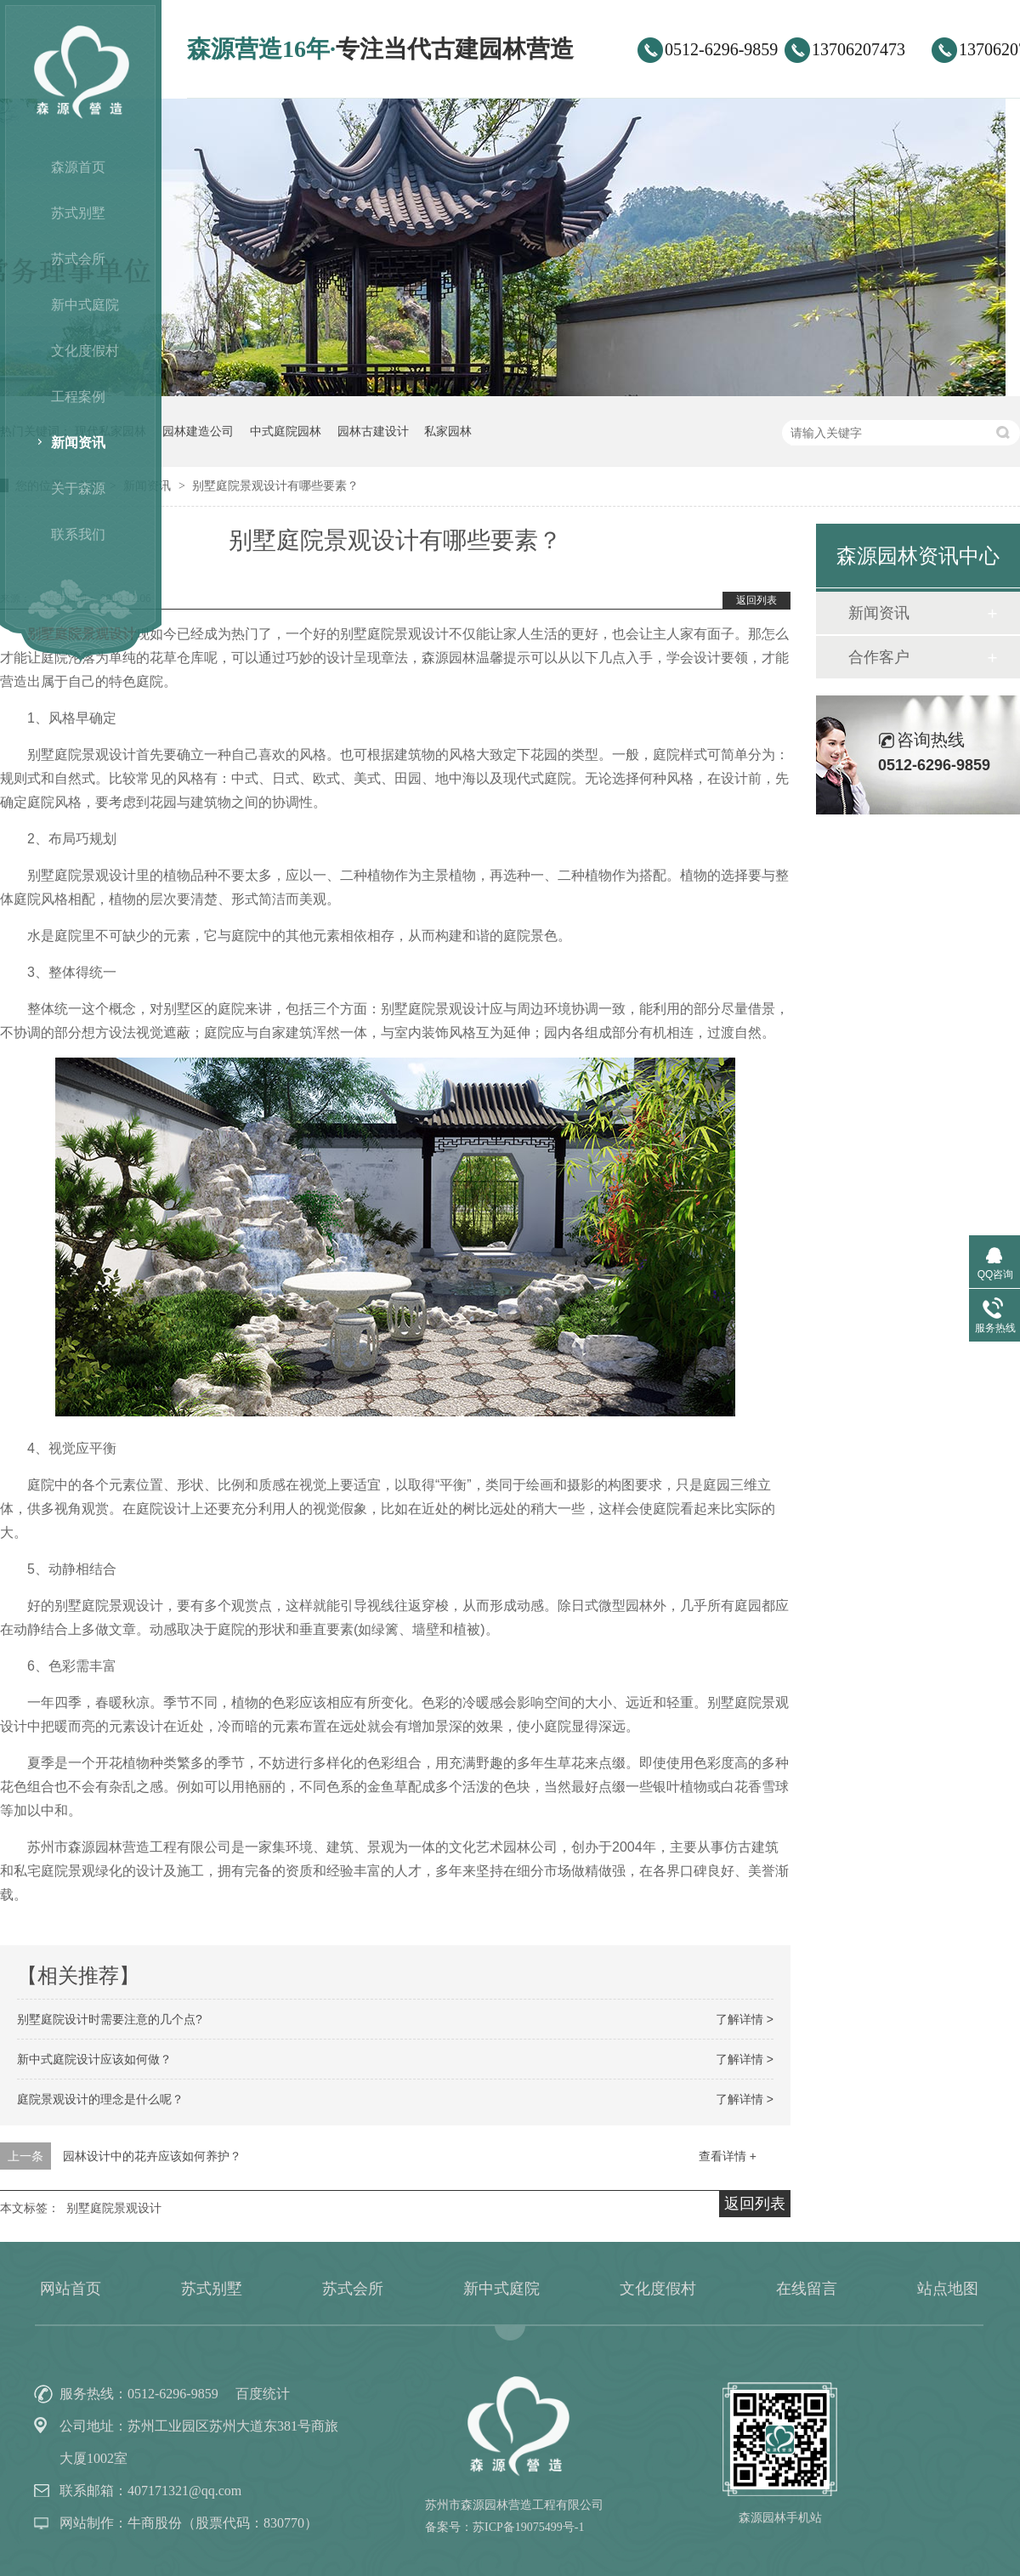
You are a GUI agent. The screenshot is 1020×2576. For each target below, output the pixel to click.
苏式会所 (78, 259)
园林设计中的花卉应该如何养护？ (152, 2156)
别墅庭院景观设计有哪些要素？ (275, 485)
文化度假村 (85, 350)
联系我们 (78, 534)
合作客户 (879, 657)
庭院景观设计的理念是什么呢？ (100, 2099)
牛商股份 (155, 2523)
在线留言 (806, 2288)
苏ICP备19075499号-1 (528, 2527)
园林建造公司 (198, 431)
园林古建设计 (373, 431)
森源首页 (78, 167)
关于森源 (78, 488)
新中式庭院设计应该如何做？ (94, 2059)
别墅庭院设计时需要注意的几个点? (109, 2019)
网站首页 (70, 2288)
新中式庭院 (85, 305)
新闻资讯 (78, 442)
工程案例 (78, 396)
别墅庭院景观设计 (114, 2208)
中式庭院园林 (285, 431)
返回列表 (756, 600)
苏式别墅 (78, 213)
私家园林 (448, 431)
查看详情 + (727, 2156)
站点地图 (947, 2288)
